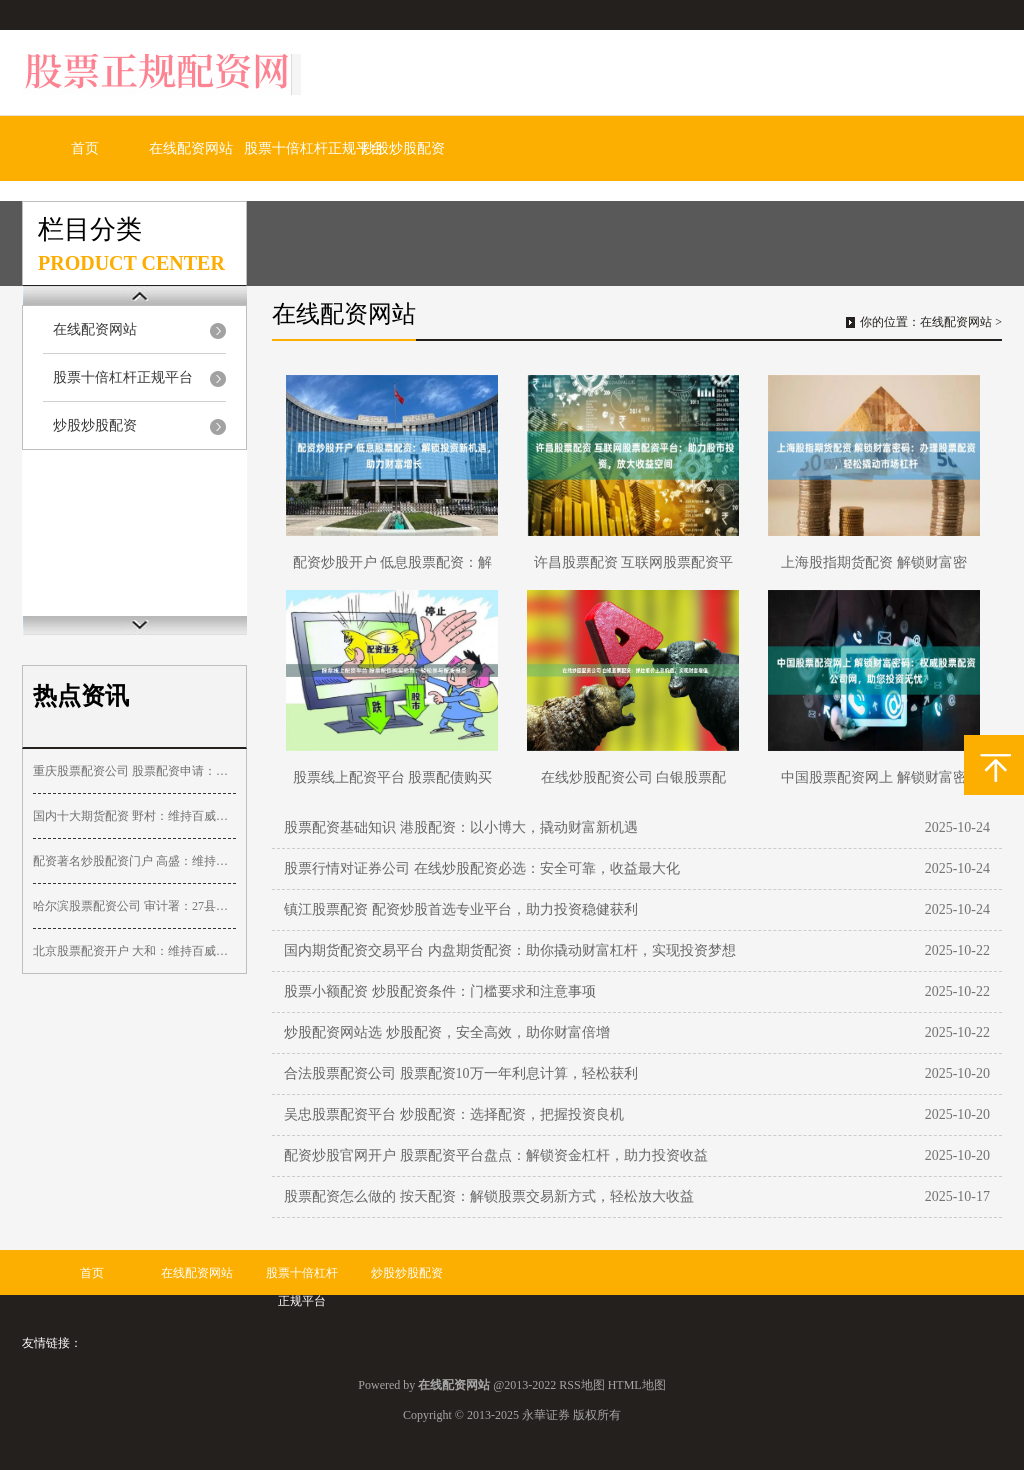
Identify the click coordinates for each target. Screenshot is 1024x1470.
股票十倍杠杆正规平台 (314, 148)
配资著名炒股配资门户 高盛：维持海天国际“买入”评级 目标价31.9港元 (134, 861)
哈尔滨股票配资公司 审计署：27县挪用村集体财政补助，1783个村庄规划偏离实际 (134, 906)
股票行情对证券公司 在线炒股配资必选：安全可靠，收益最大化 (482, 868)
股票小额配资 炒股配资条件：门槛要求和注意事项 (440, 991)
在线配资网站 (191, 148)
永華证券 (546, 1415)
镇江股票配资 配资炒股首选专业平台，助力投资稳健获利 (461, 909)
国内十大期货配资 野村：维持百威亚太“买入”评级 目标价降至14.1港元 (134, 816)
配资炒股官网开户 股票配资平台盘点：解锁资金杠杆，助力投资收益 (496, 1155)
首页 (85, 148)
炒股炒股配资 (403, 148)
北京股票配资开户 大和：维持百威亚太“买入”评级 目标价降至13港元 (134, 951)
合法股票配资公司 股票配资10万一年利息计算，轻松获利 (461, 1073)
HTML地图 (637, 1385)
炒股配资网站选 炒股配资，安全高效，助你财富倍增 (447, 1032)
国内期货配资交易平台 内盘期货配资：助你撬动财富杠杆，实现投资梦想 (510, 950)
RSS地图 (581, 1385)
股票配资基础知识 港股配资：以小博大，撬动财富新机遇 (461, 827)
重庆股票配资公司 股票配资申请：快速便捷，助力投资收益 (134, 771)
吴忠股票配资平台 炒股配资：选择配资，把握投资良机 (454, 1114)
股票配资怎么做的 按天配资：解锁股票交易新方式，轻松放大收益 (489, 1196)
